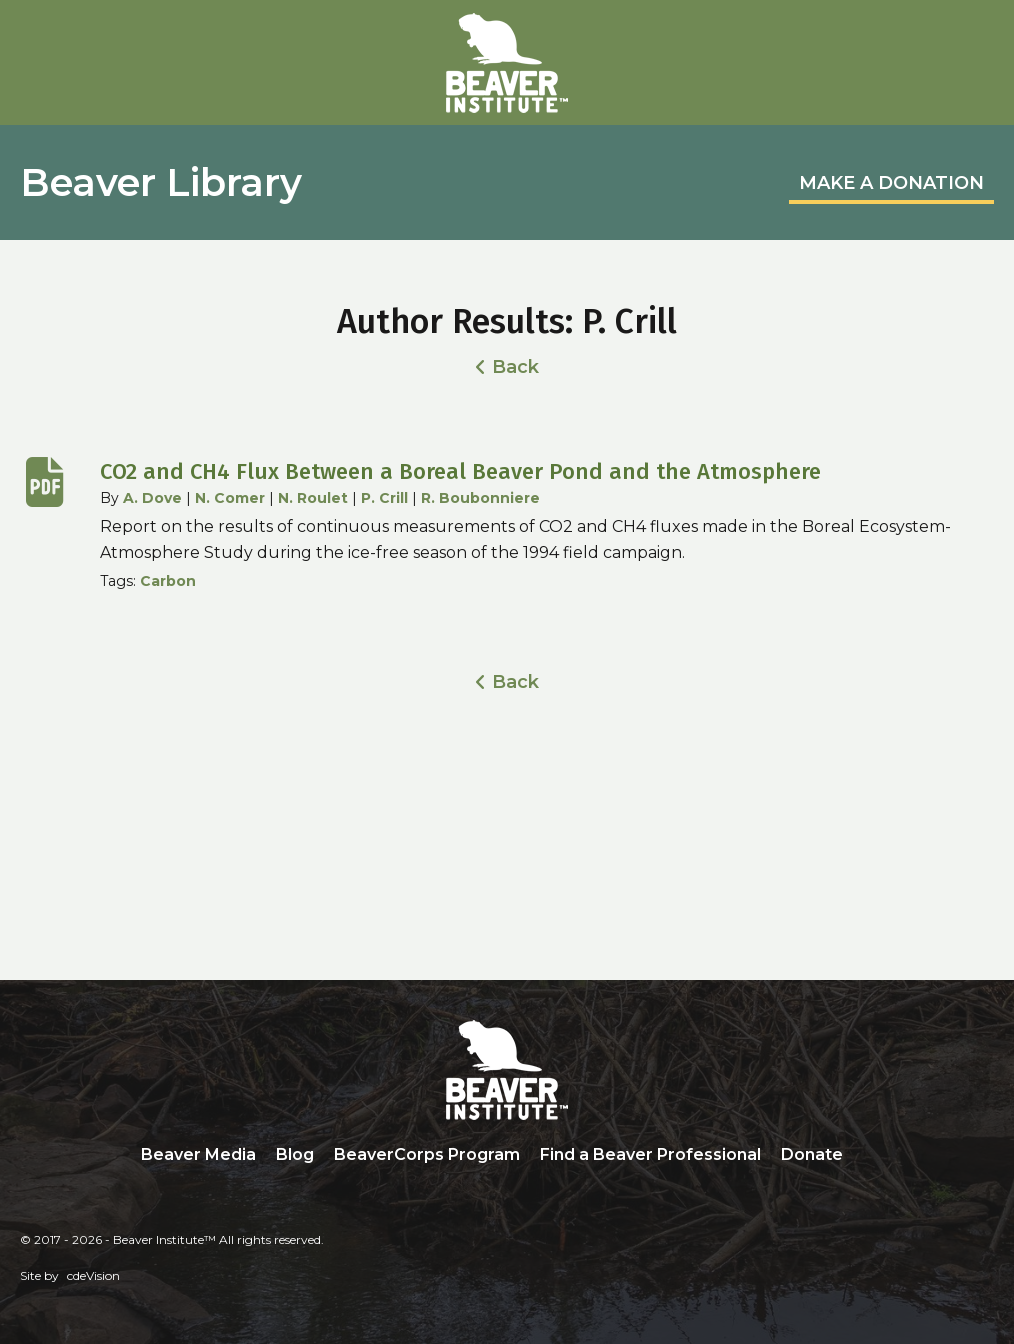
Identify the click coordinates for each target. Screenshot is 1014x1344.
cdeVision (93, 1275)
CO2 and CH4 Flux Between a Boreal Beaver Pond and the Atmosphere (460, 471)
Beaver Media (198, 1154)
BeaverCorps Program (427, 1154)
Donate (812, 1154)
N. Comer (230, 498)
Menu (979, 37)
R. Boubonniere (480, 498)
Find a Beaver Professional (650, 1154)
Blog (295, 1154)
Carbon (168, 581)
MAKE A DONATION (891, 183)
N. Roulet (313, 498)
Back (515, 367)
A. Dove (152, 498)
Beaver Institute (507, 63)
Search (868, 1156)
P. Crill (384, 498)
